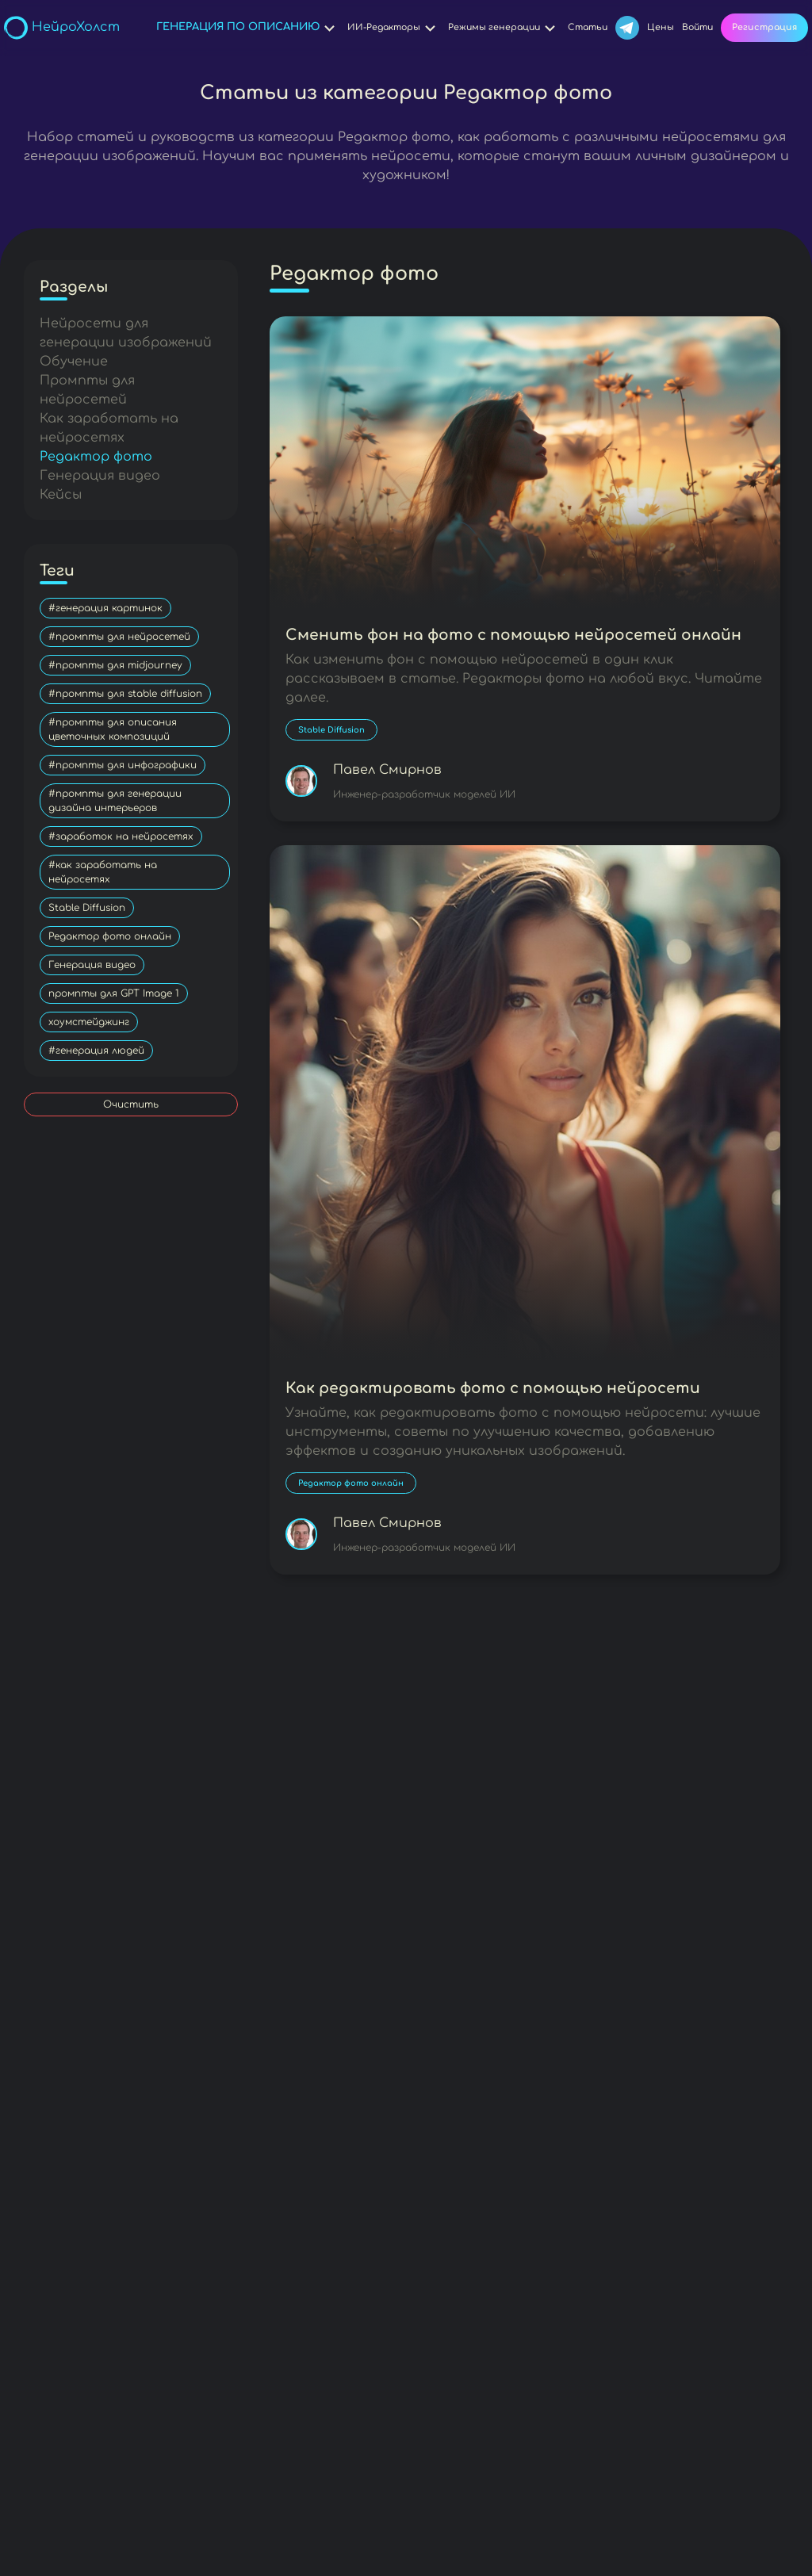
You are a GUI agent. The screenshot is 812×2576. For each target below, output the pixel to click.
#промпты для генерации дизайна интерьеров (115, 800)
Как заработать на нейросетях (109, 428)
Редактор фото (96, 457)
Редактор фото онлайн (109, 936)
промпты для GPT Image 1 (113, 993)
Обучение (74, 361)
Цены (660, 27)
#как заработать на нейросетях (102, 872)
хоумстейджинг (88, 1022)
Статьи (587, 27)
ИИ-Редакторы (393, 28)
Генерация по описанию (247, 28)
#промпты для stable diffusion (125, 693)
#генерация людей (96, 1050)
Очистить (131, 1104)
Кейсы (61, 495)
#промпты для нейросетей (119, 636)
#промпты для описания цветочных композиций (112, 729)
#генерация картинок (105, 608)
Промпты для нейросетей (87, 390)
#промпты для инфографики (122, 765)
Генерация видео (100, 476)
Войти (697, 27)
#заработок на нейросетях (120, 836)
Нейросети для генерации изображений (126, 333)
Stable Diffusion (86, 907)
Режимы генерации (504, 28)
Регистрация (764, 27)
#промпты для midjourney (115, 665)
